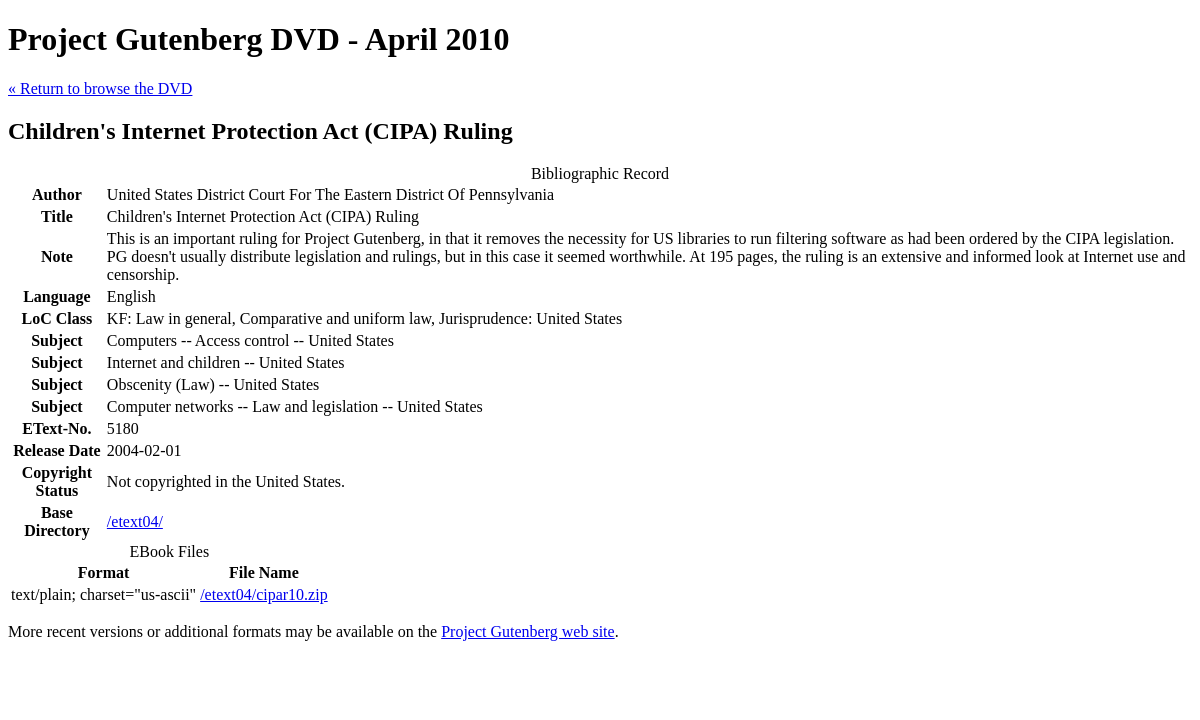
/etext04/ (135, 521)
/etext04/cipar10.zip (264, 594)
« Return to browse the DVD (100, 88)
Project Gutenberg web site (527, 631)
